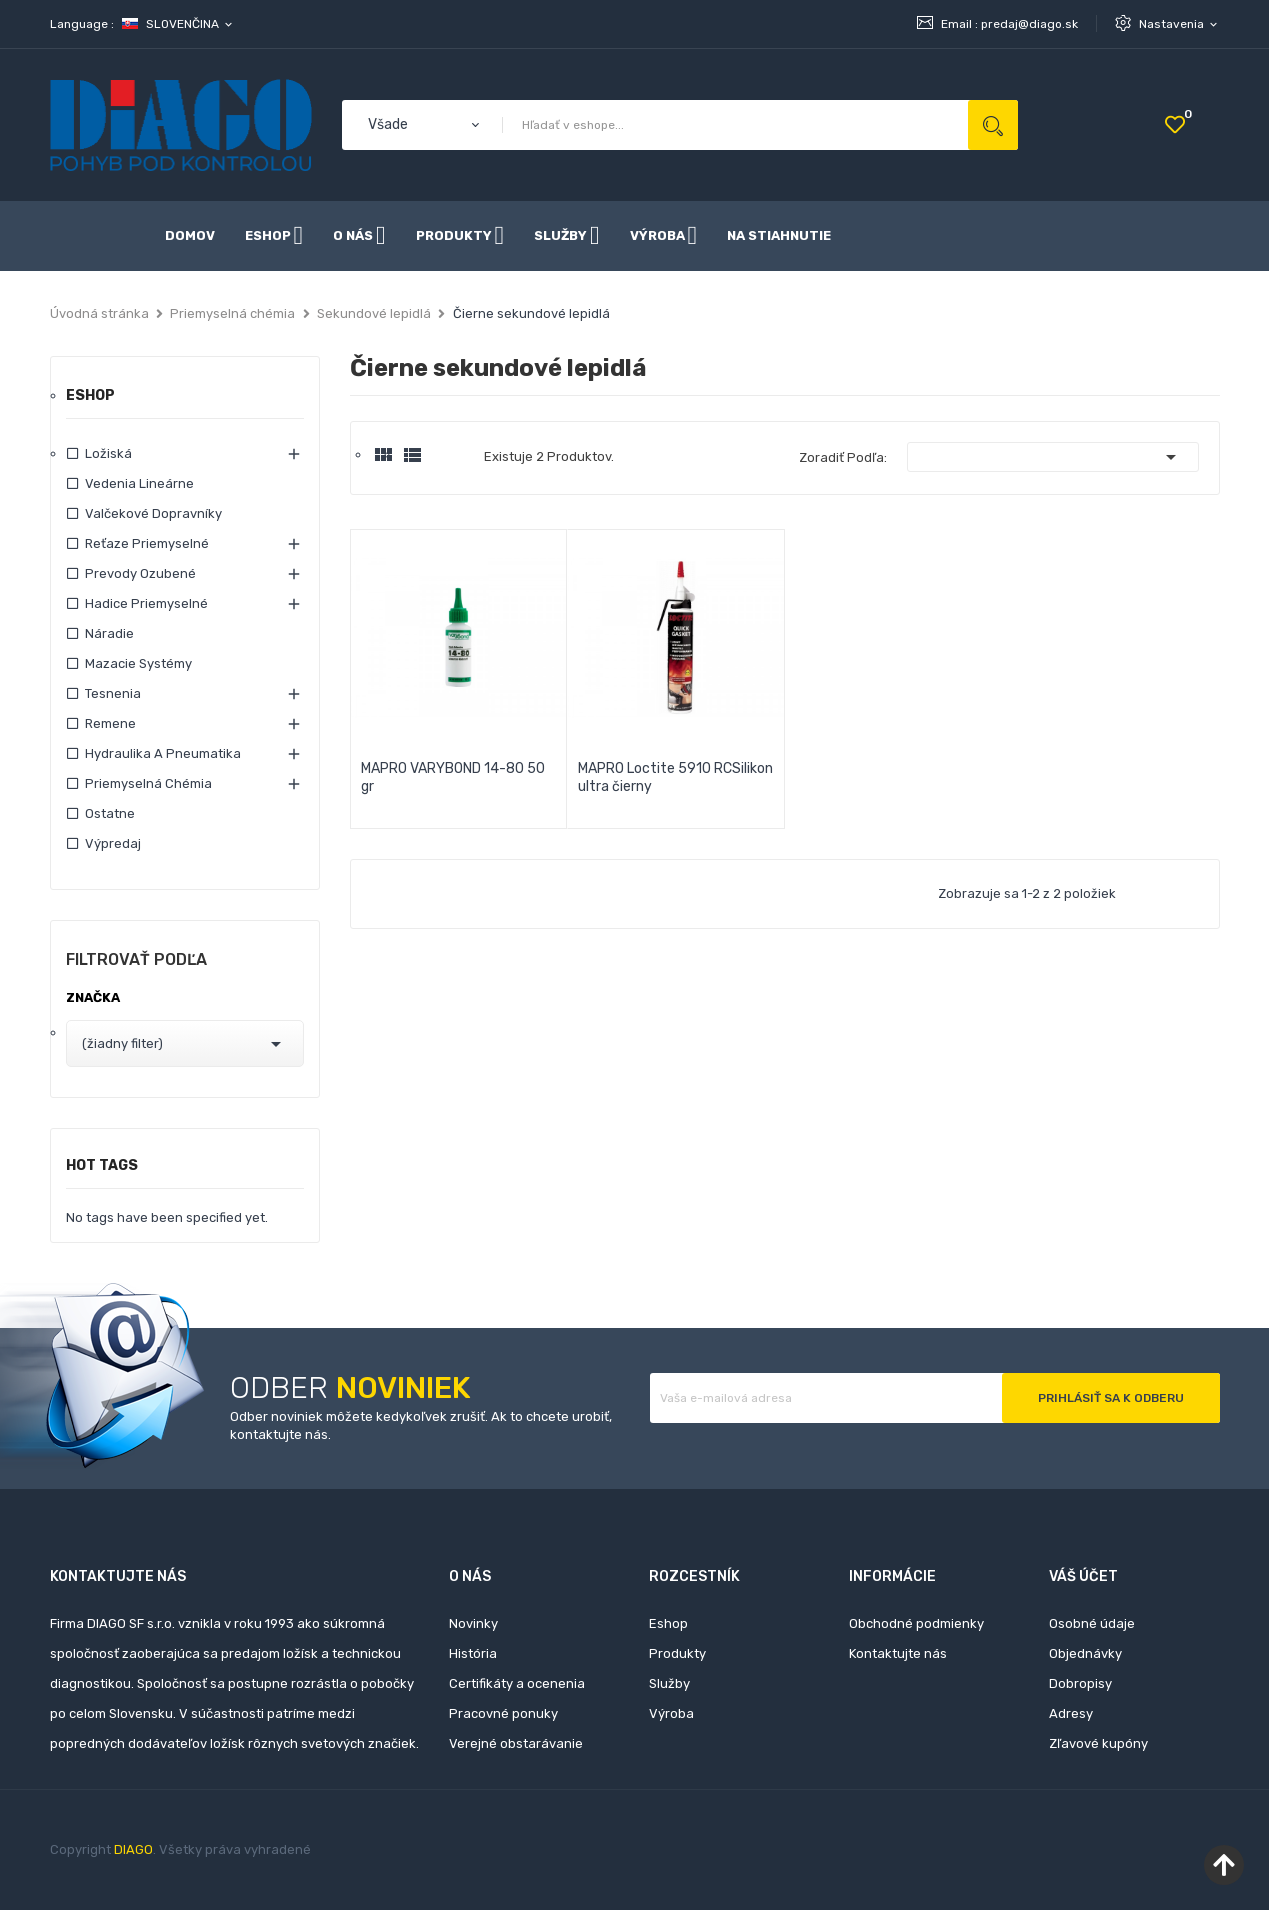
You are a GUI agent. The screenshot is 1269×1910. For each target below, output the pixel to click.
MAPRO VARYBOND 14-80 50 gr (453, 777)
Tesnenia (113, 693)
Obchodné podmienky (916, 1623)
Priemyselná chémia (148, 783)
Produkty (677, 1653)
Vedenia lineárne (139, 483)
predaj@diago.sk (1029, 24)
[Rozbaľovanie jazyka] (178, 24)
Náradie (109, 633)
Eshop (90, 396)
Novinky (473, 1623)
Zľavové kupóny (1098, 1743)
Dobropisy (1080, 1683)
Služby (669, 1683)
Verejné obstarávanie (516, 1743)
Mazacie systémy (138, 663)
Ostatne (110, 813)
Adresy (1071, 1713)
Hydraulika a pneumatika (163, 753)
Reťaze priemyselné (147, 543)
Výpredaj (113, 843)
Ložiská (108, 453)
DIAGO (133, 1849)
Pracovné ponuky (503, 1713)
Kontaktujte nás (898, 1653)
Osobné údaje (1092, 1623)
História (473, 1653)
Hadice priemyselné (146, 603)
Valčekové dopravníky (153, 513)
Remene (110, 723)
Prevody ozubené (140, 573)
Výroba (671, 1713)
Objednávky (1085, 1653)
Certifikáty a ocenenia (517, 1683)
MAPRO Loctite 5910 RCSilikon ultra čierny (675, 777)
